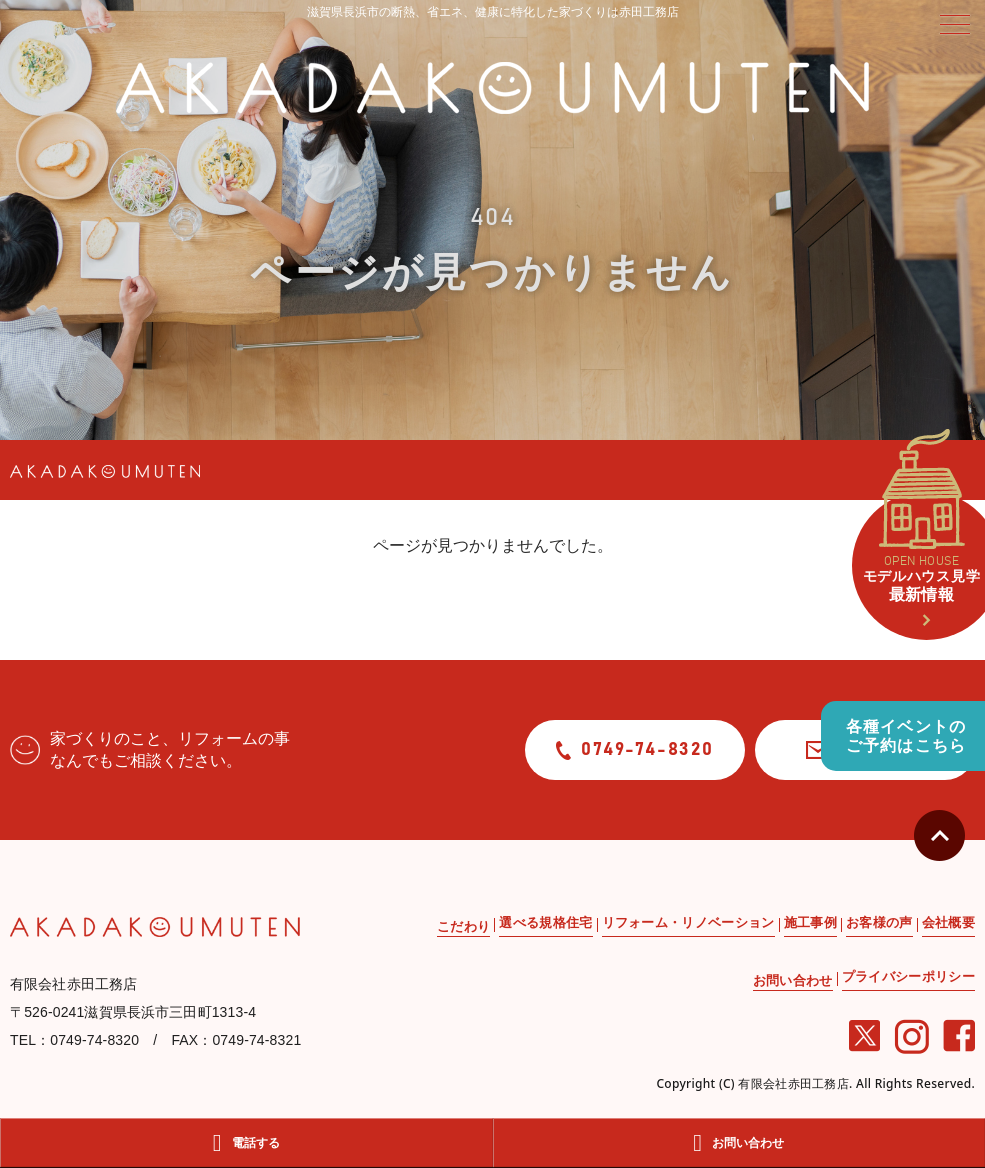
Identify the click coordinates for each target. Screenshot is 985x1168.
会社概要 (948, 922)
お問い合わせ (793, 980)
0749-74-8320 (635, 750)
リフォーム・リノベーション (688, 922)
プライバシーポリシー (908, 976)
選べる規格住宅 (545, 922)
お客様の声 (879, 922)
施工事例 (810, 922)
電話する (246, 1143)
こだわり (463, 926)
